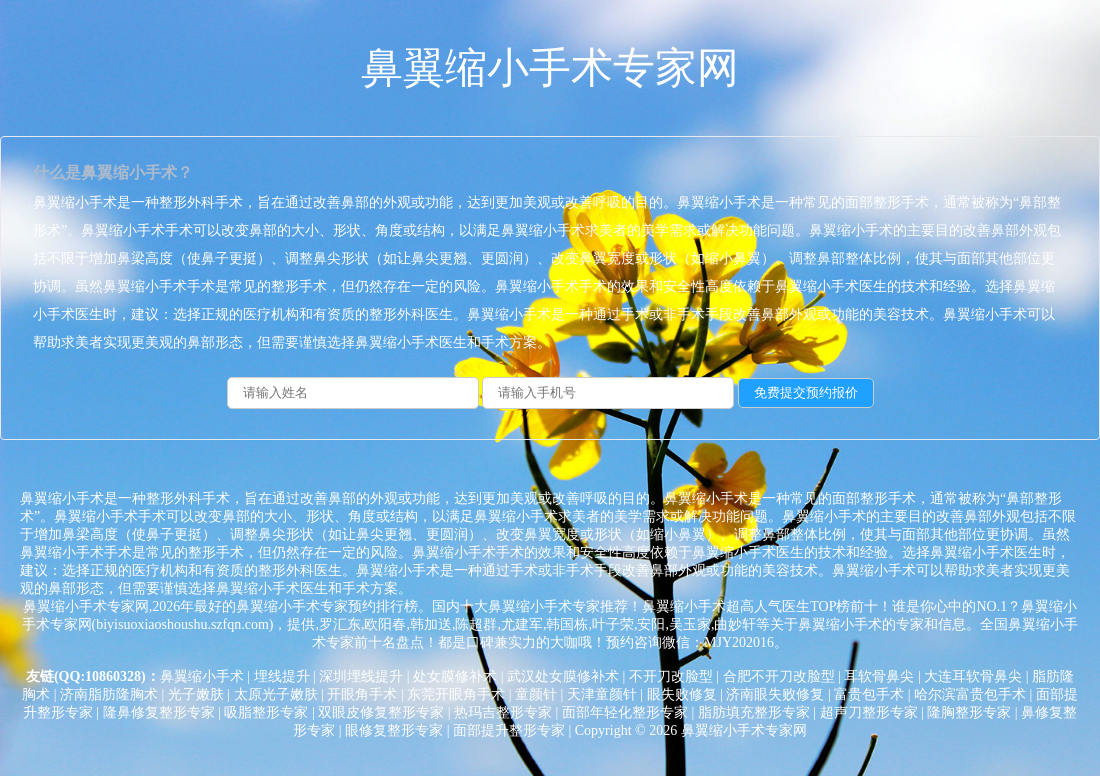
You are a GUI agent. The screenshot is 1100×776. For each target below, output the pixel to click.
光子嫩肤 (196, 694)
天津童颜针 (602, 694)
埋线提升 (282, 676)
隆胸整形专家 (969, 712)
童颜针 (536, 694)
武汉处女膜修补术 (563, 676)
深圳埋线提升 (361, 676)
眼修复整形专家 (394, 730)
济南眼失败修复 (775, 694)
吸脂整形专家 (266, 712)
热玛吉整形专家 (503, 712)
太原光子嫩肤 (276, 694)
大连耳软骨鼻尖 (973, 676)
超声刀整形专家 (869, 712)
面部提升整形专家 (509, 730)
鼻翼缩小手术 (202, 676)
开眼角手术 (362, 694)
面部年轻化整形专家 (625, 712)
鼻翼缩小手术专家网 (550, 68)
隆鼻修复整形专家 (159, 712)
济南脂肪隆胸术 (109, 694)
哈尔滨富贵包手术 (970, 694)
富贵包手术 (869, 694)
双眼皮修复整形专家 (381, 712)
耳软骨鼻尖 (879, 676)
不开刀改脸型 (671, 676)
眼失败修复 (682, 694)
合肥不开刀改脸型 (779, 676)
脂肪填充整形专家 (754, 712)
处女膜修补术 (455, 676)
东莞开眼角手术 (456, 694)
